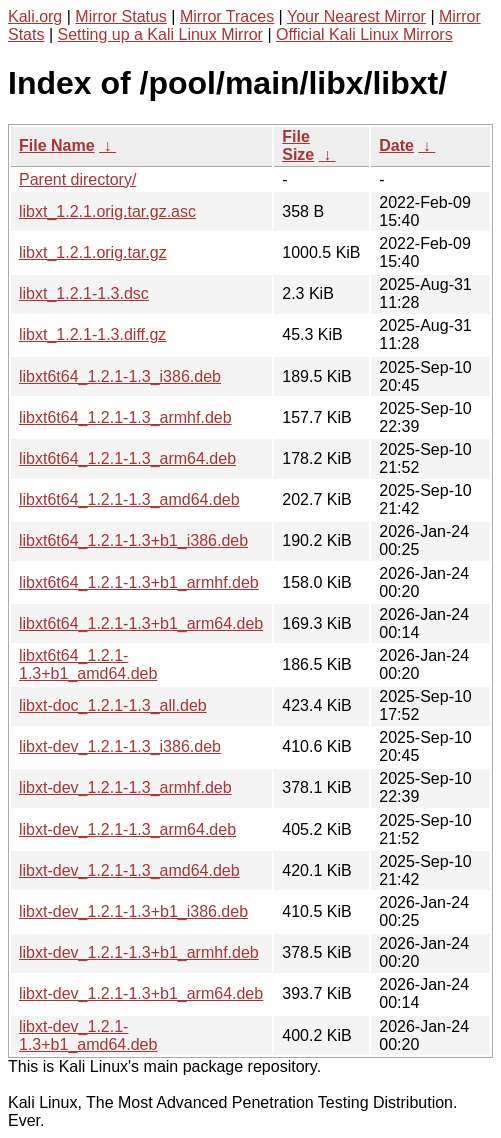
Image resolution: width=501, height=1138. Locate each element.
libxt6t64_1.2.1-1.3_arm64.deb (127, 458)
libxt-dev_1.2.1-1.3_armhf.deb (125, 787)
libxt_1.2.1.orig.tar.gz (93, 252)
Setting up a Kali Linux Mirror (160, 34)
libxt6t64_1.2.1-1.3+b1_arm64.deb (141, 623)
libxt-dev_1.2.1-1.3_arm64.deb (127, 829)
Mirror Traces (227, 16)
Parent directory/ (77, 179)
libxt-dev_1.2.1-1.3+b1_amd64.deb (88, 1035)
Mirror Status (121, 16)
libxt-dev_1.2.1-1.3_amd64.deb (129, 870)
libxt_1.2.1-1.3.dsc (84, 293)
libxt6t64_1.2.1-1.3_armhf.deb (125, 417)
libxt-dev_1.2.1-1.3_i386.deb (120, 746)
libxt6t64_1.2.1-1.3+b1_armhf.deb (139, 582)
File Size (298, 145)
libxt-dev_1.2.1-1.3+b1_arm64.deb (141, 993)
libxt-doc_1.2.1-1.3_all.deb (113, 705)
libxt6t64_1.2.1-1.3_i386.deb (120, 376)
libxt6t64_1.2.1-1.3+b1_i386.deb (133, 540)
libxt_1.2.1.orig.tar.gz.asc (107, 211)
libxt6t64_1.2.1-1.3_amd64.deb (129, 499)
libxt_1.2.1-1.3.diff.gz (92, 334)
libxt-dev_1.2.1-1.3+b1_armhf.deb (139, 952)
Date (396, 145)
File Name (57, 145)
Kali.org (35, 16)
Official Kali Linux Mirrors (364, 34)
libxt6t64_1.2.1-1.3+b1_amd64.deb (88, 664)
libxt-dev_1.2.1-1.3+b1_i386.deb (133, 911)
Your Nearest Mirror (356, 16)
